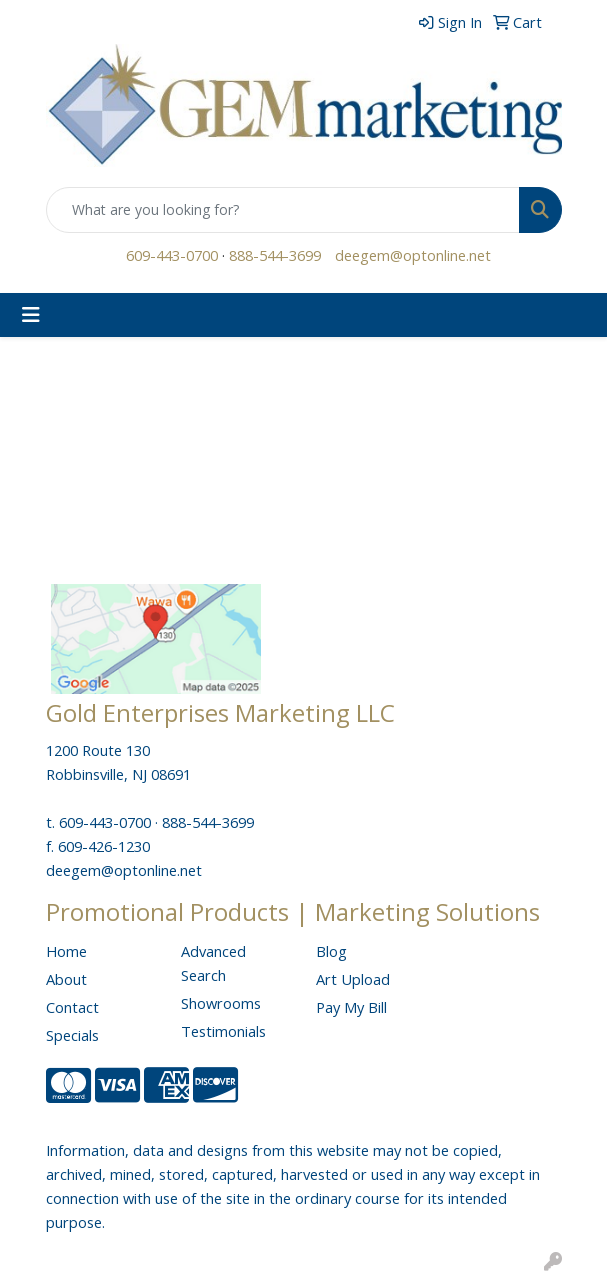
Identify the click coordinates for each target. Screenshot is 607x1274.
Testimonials (223, 1031)
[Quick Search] (283, 210)
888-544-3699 (275, 255)
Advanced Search (213, 963)
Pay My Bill (351, 1007)
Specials (72, 1035)
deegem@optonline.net (413, 255)
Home (66, 951)
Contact (72, 1007)
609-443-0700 (172, 255)
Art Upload (353, 979)
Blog (331, 951)
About (66, 979)
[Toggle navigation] (31, 315)
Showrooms (221, 1003)
